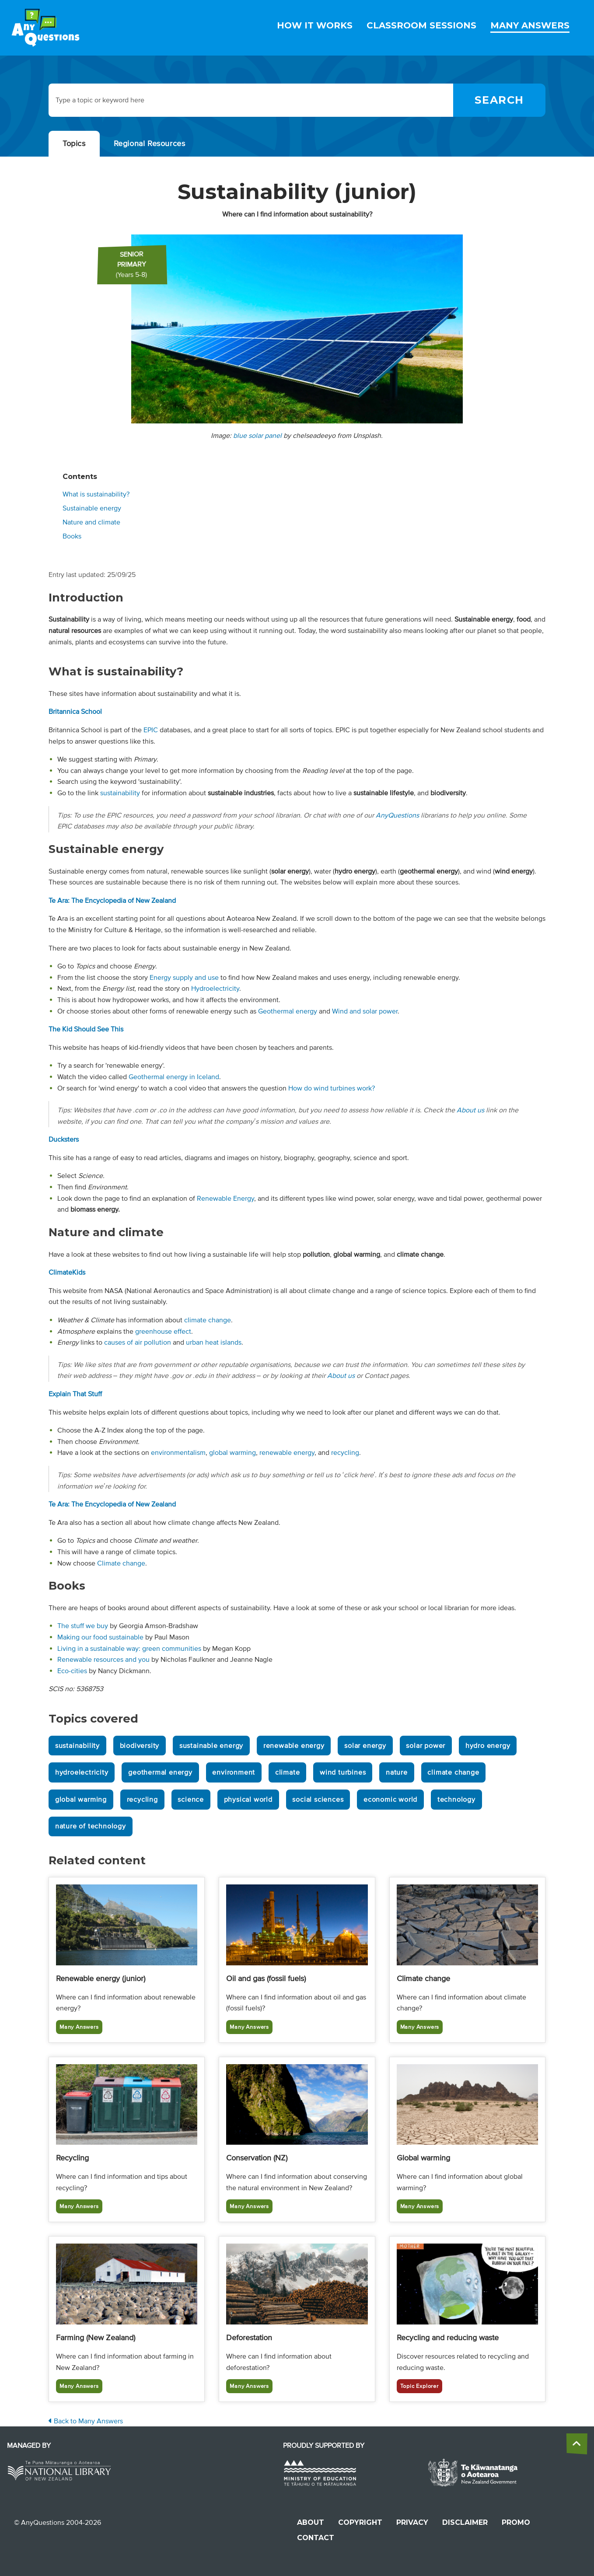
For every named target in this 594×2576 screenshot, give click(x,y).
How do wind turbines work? (331, 1088)
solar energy (365, 1745)
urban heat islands (213, 1342)
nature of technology (90, 1826)
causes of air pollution (137, 1342)
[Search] (499, 100)
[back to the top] (576, 2443)
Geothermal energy (287, 1011)
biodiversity (140, 1745)
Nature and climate (91, 522)
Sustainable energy (92, 508)
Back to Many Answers (86, 2421)
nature (397, 1772)
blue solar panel (257, 435)
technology (456, 1799)
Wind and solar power (365, 1011)
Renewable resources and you (103, 1659)
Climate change (121, 1563)
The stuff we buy (82, 1626)
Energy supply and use (184, 977)
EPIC (150, 730)
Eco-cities (72, 1671)
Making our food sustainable (100, 1637)
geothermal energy (160, 1772)
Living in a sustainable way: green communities (129, 1648)
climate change (207, 1320)
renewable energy (286, 1452)
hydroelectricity (81, 1772)
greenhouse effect (163, 1331)
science (191, 1799)
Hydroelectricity (215, 988)
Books (72, 536)
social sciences (317, 1799)
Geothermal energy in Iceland (174, 1077)
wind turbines (343, 1772)
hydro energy (487, 1745)
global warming (232, 1452)
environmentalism (178, 1452)
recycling (345, 1452)
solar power (425, 1745)
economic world (390, 1799)
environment (233, 1772)
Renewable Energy (225, 1198)
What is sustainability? (96, 494)
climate (287, 1772)
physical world (248, 1799)
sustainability (120, 793)
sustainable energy (211, 1745)
